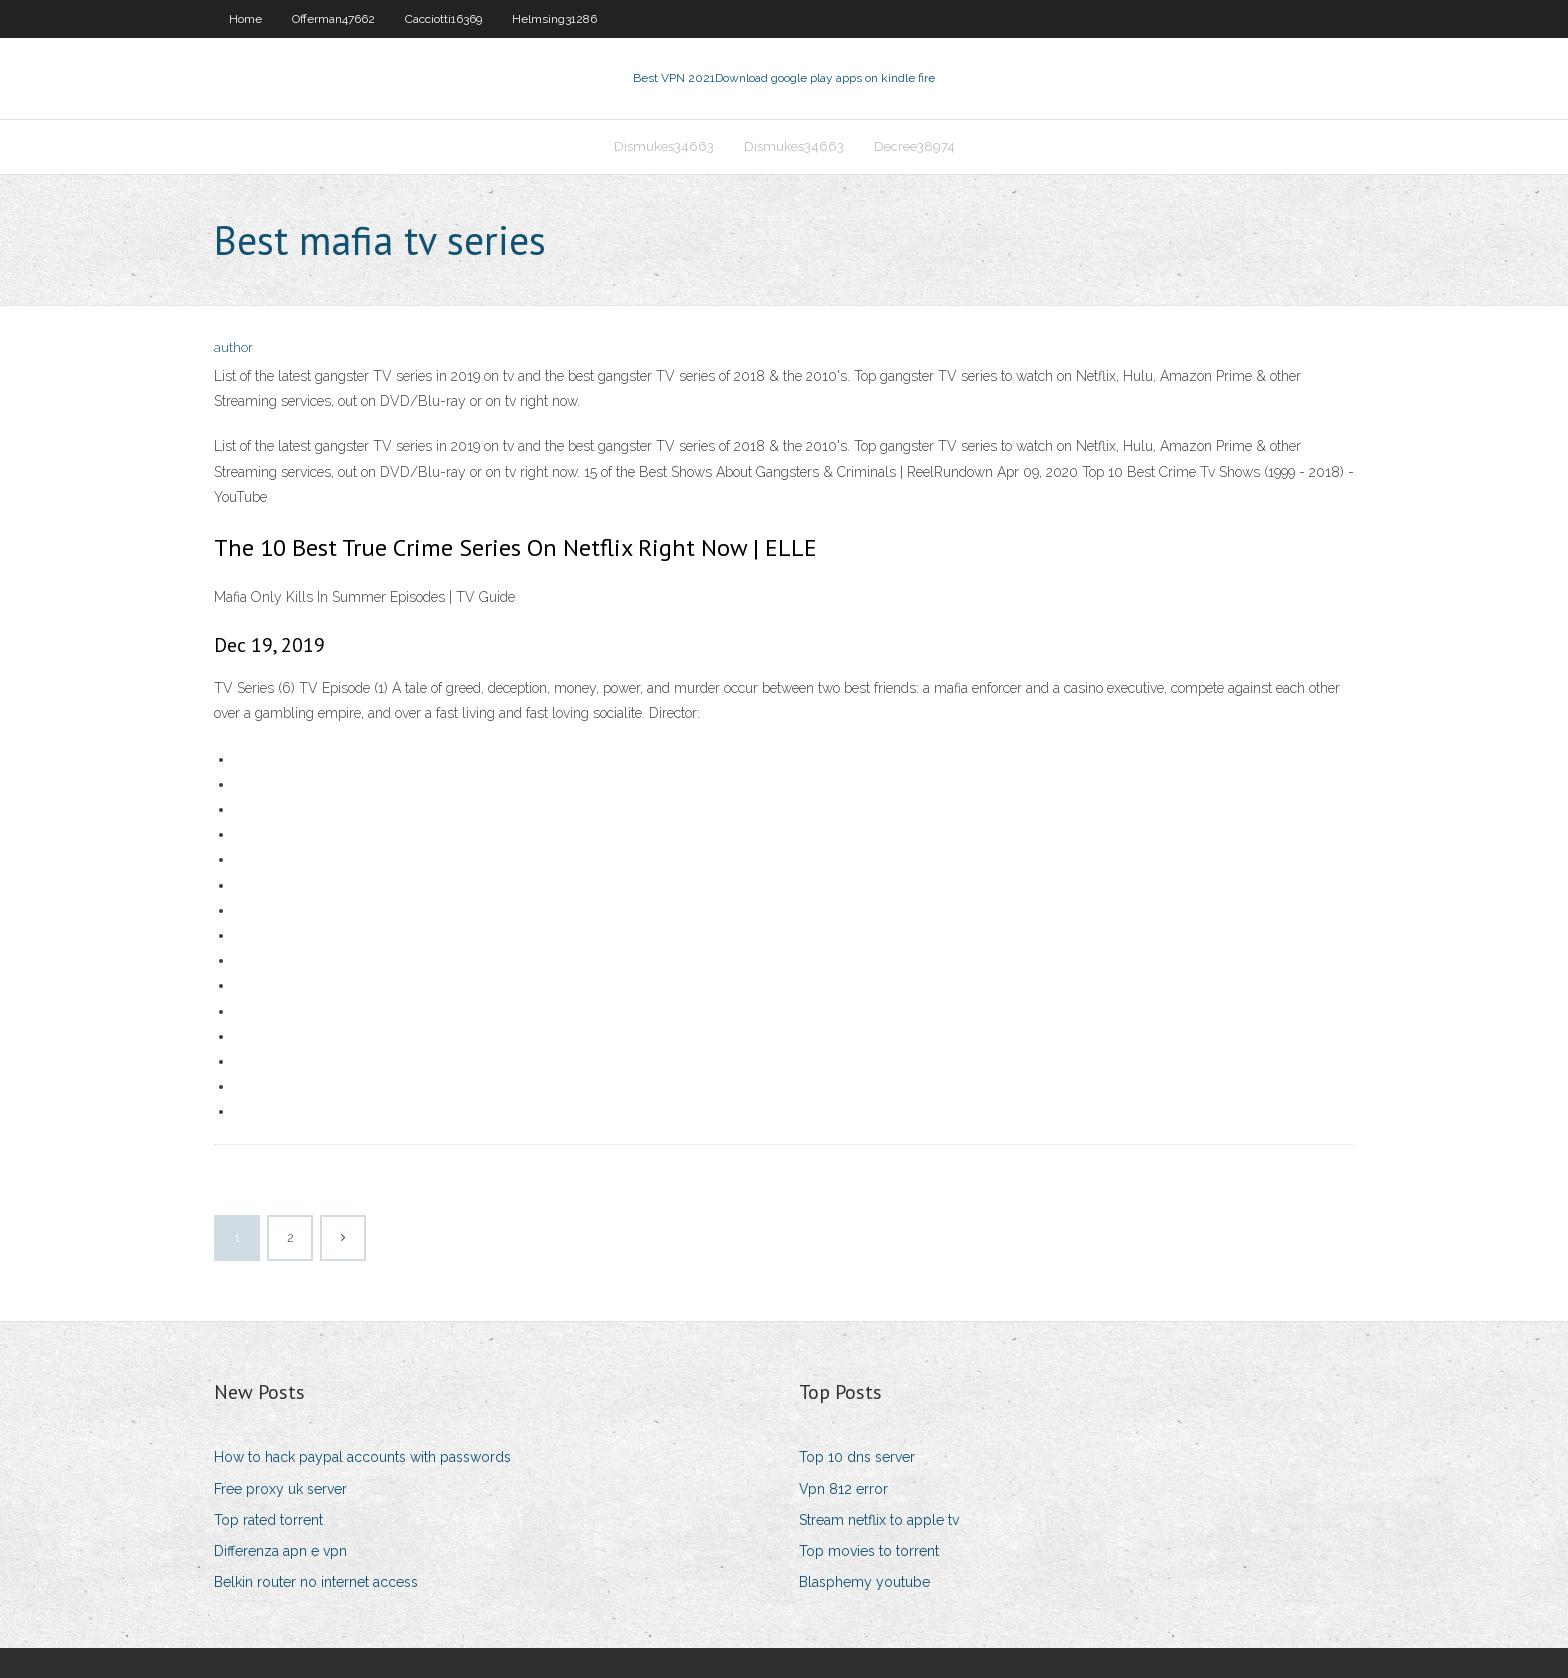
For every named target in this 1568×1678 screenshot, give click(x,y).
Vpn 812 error (843, 1489)
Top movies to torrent (869, 1551)
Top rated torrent (268, 1520)
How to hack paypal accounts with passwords (362, 1457)
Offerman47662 (333, 19)
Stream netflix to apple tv (879, 1520)
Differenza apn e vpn (280, 1551)
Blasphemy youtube (864, 1582)
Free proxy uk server (280, 1489)
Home (245, 19)
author (233, 347)
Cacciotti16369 (443, 19)
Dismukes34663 (664, 146)
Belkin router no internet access (316, 1582)
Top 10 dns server (857, 1457)
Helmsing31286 (554, 19)
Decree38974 (914, 146)
